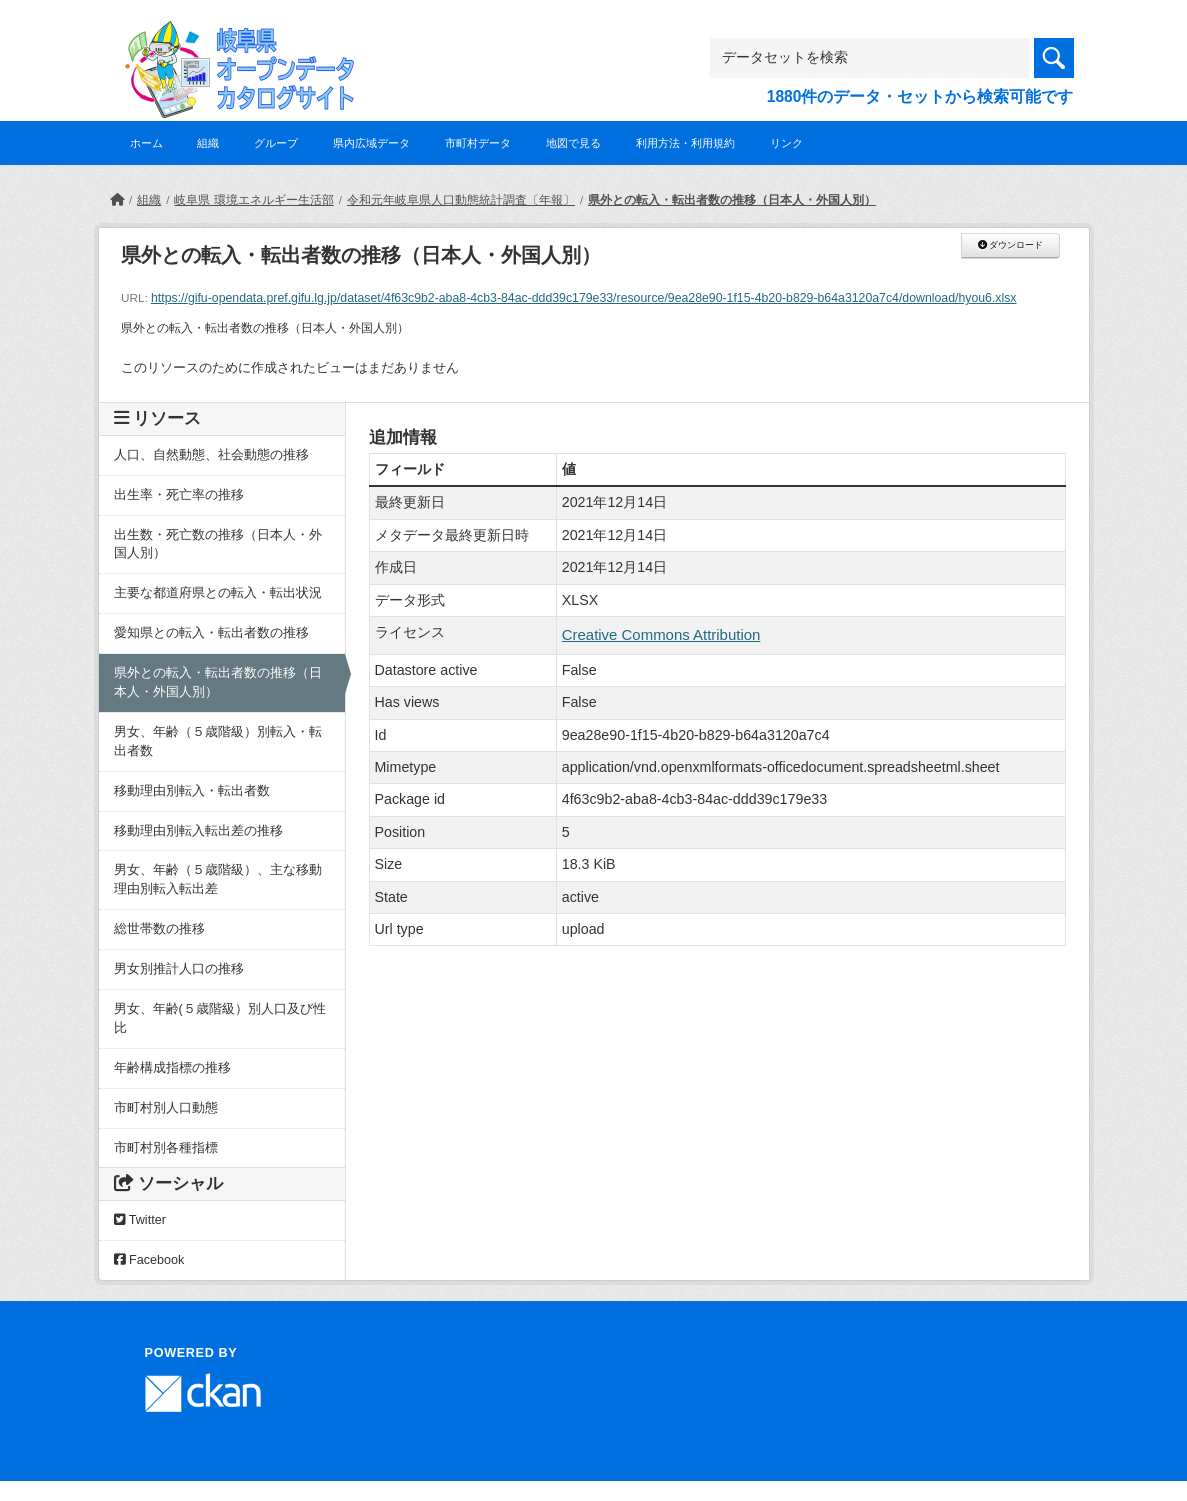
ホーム (146, 143)
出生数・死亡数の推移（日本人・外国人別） (218, 544)
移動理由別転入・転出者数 (192, 791)
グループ (276, 143)
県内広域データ (371, 143)
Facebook (149, 1260)
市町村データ (478, 143)
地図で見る (573, 143)
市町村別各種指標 (166, 1148)
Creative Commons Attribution (661, 634)
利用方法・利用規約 (685, 143)
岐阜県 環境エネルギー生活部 (253, 200)
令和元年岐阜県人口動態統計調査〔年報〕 (461, 200)
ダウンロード (1010, 245)
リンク (786, 143)
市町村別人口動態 (166, 1108)
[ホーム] (117, 200)
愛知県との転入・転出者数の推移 (211, 633)
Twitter (140, 1220)
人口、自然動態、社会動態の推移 (211, 455)
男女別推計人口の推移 (179, 969)
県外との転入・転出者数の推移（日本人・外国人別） (732, 200)
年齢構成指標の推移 (172, 1068)
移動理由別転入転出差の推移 (198, 831)
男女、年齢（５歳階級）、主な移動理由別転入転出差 (218, 879)
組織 (208, 143)
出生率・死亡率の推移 (179, 495)
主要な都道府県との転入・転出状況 (218, 593)
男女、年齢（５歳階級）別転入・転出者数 (218, 741)
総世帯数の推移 (159, 929)
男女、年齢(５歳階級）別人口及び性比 (220, 1018)
